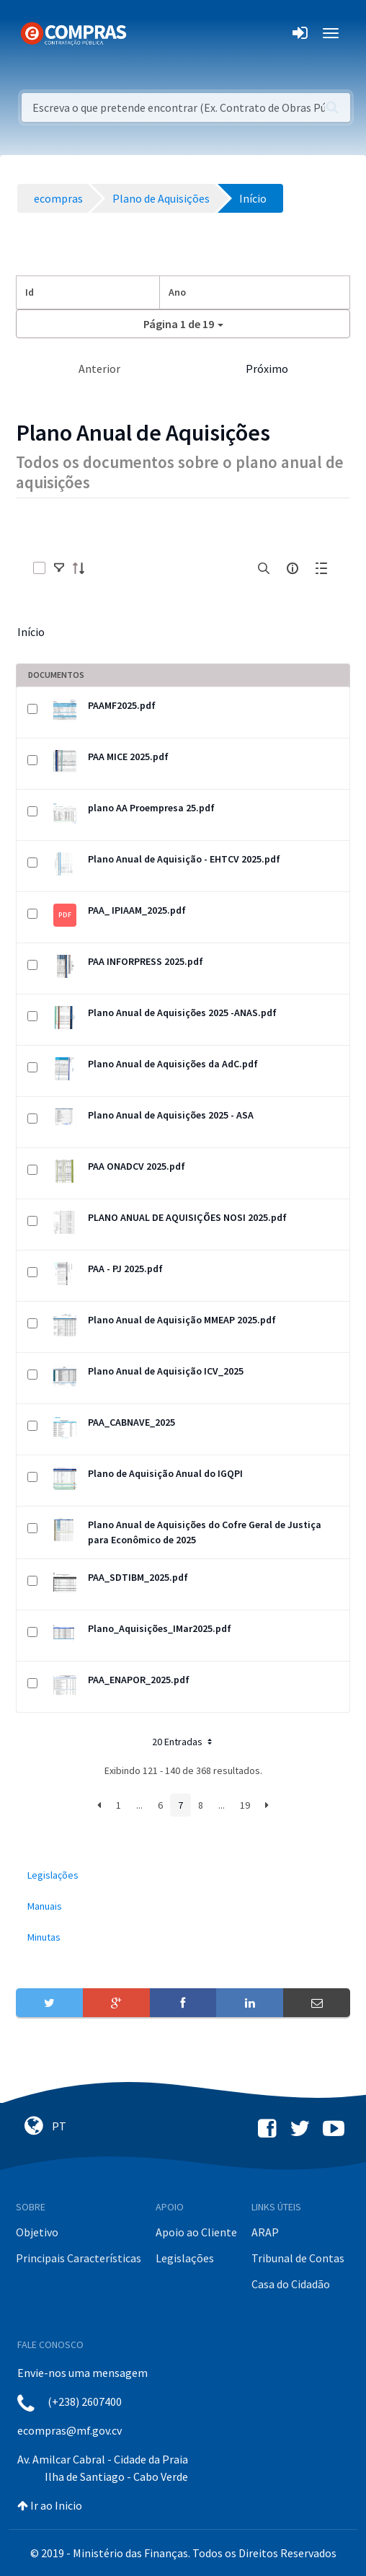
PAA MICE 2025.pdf (128, 756)
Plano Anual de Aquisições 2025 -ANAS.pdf (182, 1012)
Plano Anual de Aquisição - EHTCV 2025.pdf (184, 858)
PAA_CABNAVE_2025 (131, 1422)
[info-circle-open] (292, 568)
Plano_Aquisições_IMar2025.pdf (159, 1628)
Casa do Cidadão (290, 2284)
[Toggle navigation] (147, 33)
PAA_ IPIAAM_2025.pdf (137, 910)
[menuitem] (183, 1875)
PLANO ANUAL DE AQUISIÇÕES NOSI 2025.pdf (187, 1217)
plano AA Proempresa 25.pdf (151, 807)
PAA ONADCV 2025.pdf (136, 1166)
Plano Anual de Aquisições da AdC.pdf (173, 1063)
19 (245, 1805)
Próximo (267, 368)
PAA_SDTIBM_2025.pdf (138, 1577)
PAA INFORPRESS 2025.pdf (145, 961)
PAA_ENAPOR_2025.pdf (138, 1679)
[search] (263, 568)
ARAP (265, 2232)
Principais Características (78, 2258)
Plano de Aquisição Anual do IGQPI (165, 1473)
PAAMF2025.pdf (122, 705)
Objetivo (37, 2232)
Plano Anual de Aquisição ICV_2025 (166, 1370)
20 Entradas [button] (183, 1741)
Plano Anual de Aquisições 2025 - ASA (171, 1114)
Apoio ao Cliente (196, 2232)
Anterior (99, 368)
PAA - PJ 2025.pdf (125, 1268)
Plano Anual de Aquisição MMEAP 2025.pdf (182, 1319)
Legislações (185, 2258)
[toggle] (59, 568)
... (139, 1805)
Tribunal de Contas (297, 2258)
